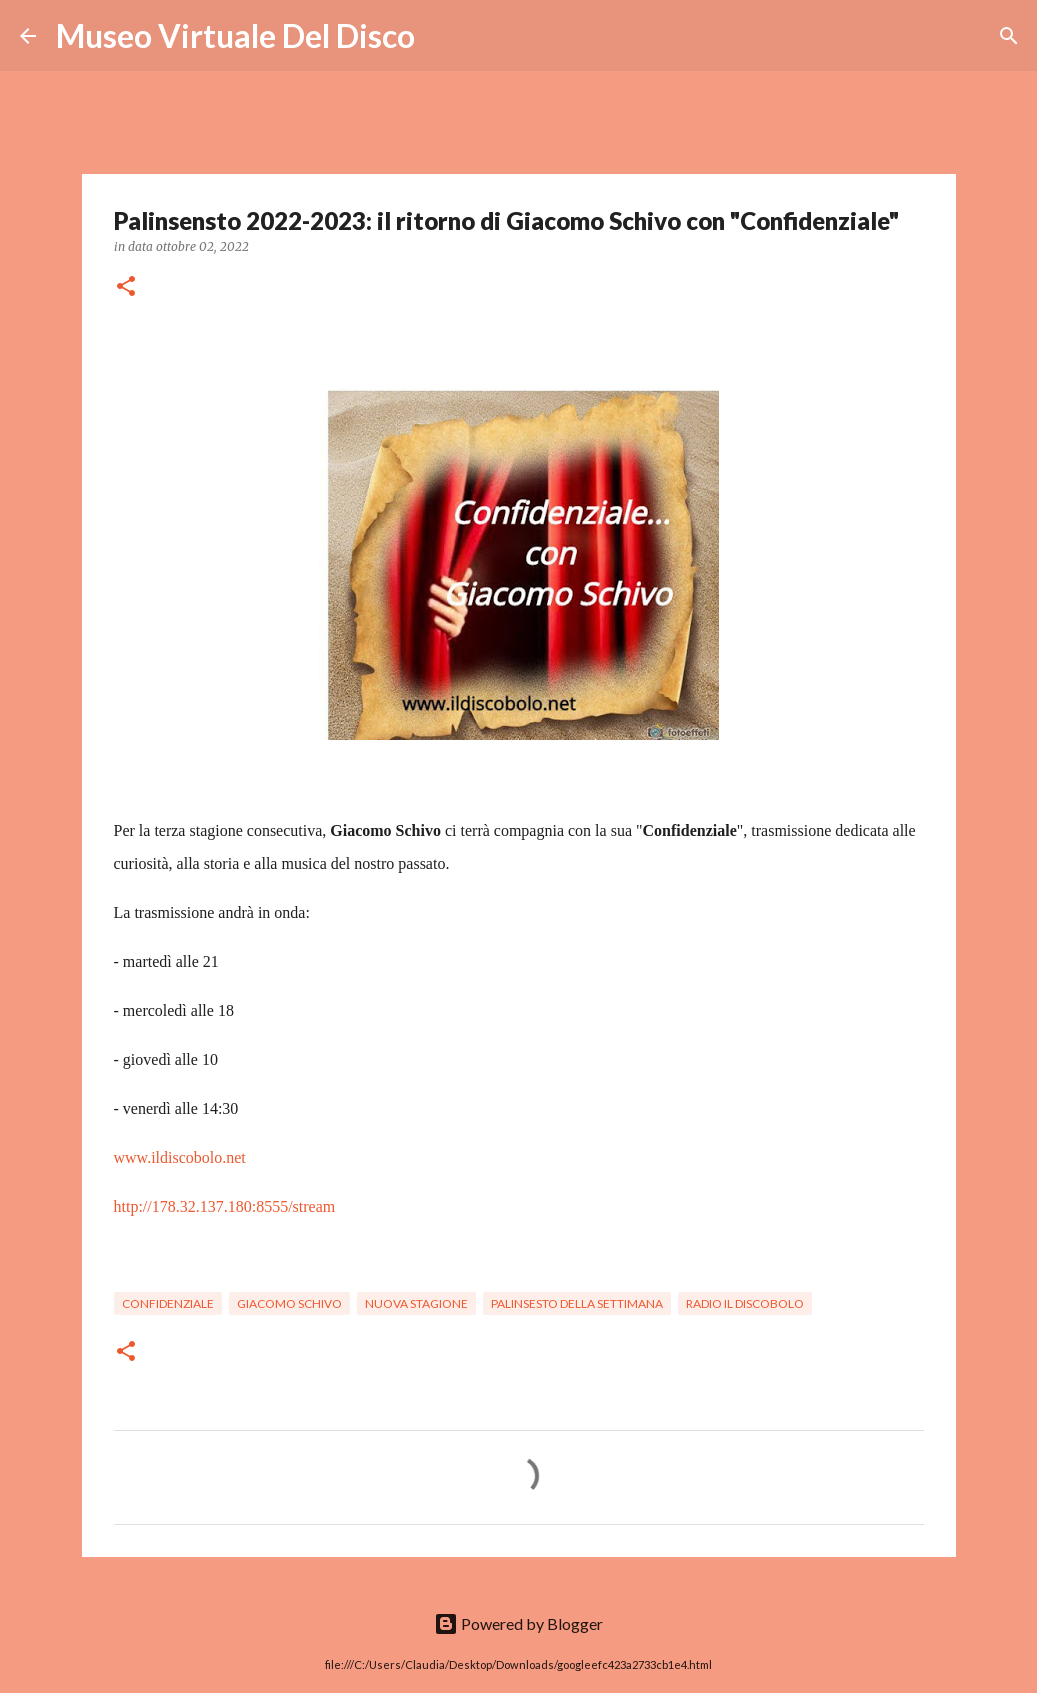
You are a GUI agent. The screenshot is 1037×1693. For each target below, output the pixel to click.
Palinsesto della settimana (577, 1303)
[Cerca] (443, 36)
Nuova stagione (416, 1303)
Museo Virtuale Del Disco (235, 35)
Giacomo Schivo (289, 1303)
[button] (126, 287)
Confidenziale (168, 1303)
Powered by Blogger (518, 1623)
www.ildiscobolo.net (180, 1157)
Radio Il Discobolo (745, 1303)
